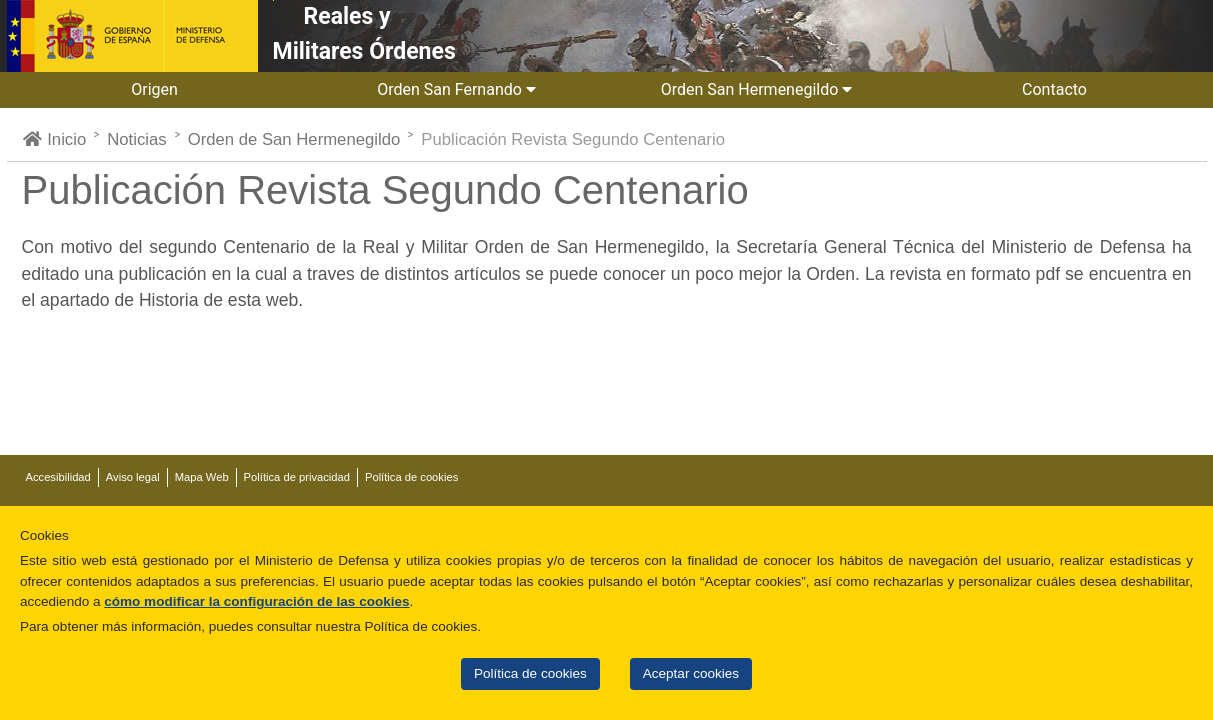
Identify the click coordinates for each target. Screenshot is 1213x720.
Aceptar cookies (691, 673)
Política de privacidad (297, 477)
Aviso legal (133, 477)
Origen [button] (156, 89)
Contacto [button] (1056, 89)
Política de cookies (530, 673)
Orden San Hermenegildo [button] (757, 89)
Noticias (136, 139)
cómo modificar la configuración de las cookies (256, 601)
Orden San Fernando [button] (456, 89)
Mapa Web (202, 477)
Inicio (54, 139)
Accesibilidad (58, 477)
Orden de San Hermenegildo (294, 139)
